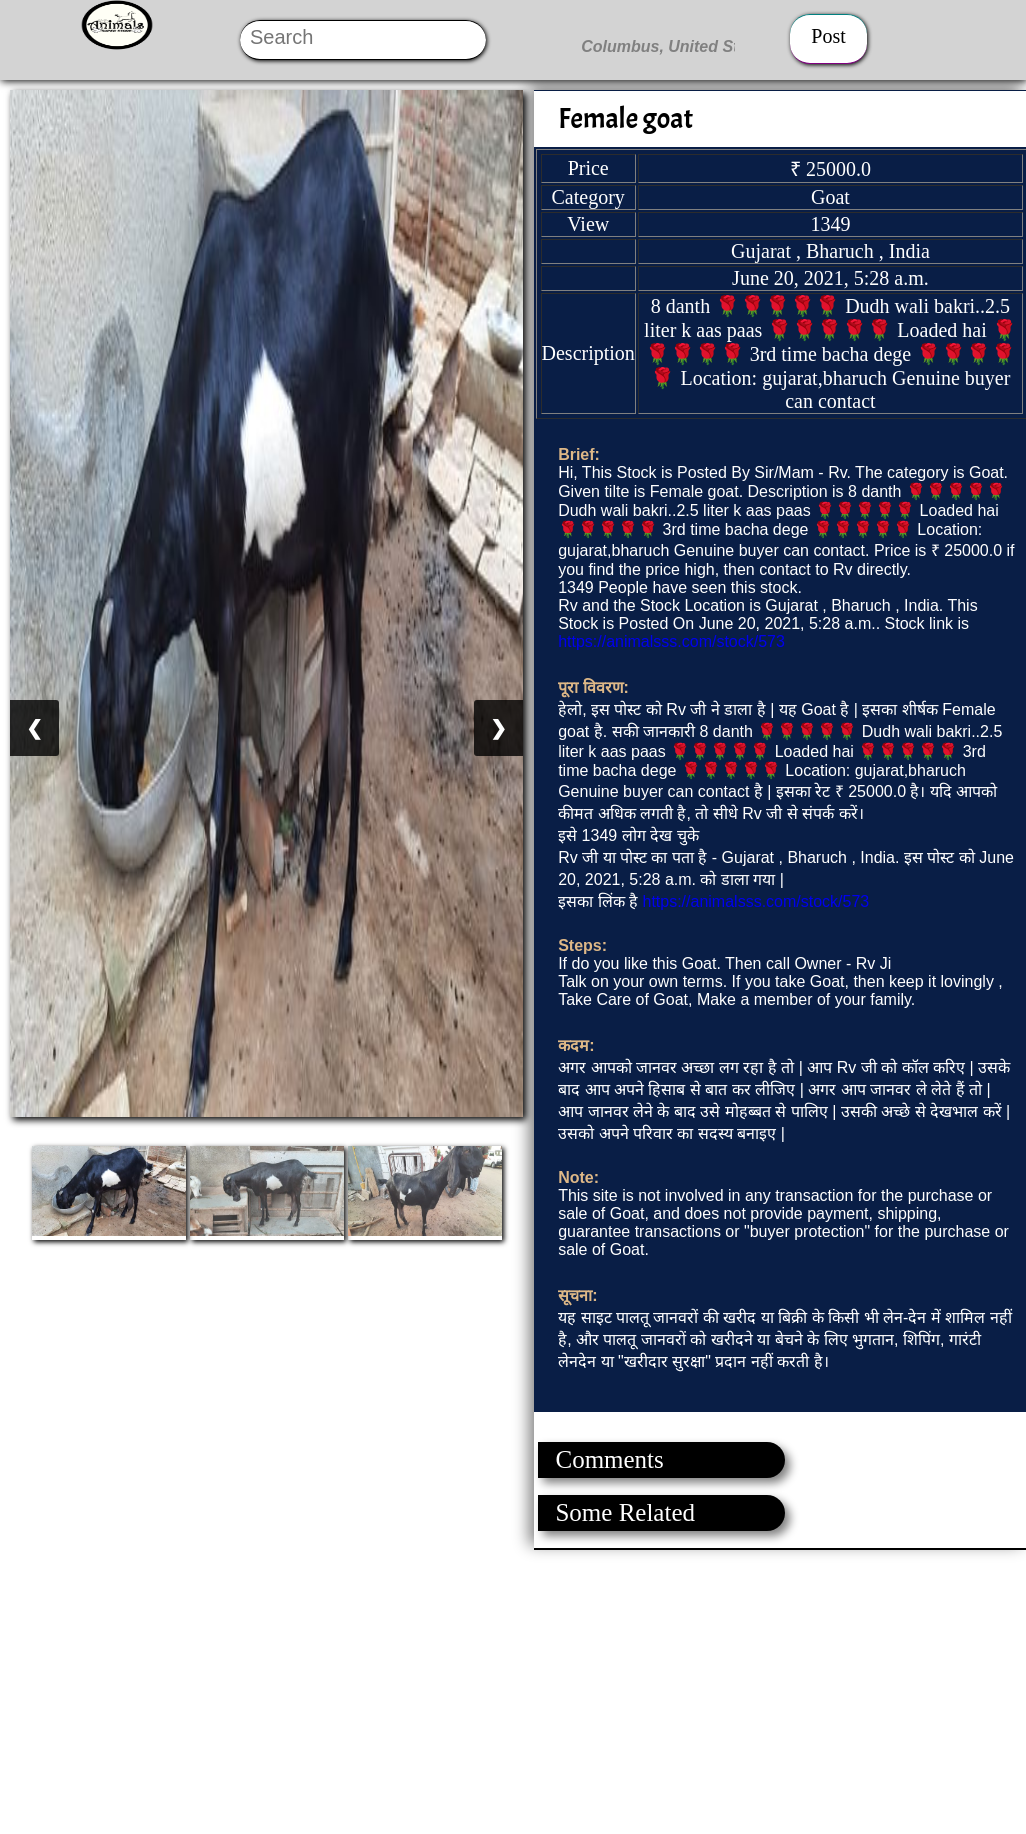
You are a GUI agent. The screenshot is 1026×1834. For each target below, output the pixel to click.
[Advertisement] (512, 1690)
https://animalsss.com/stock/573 (671, 641)
